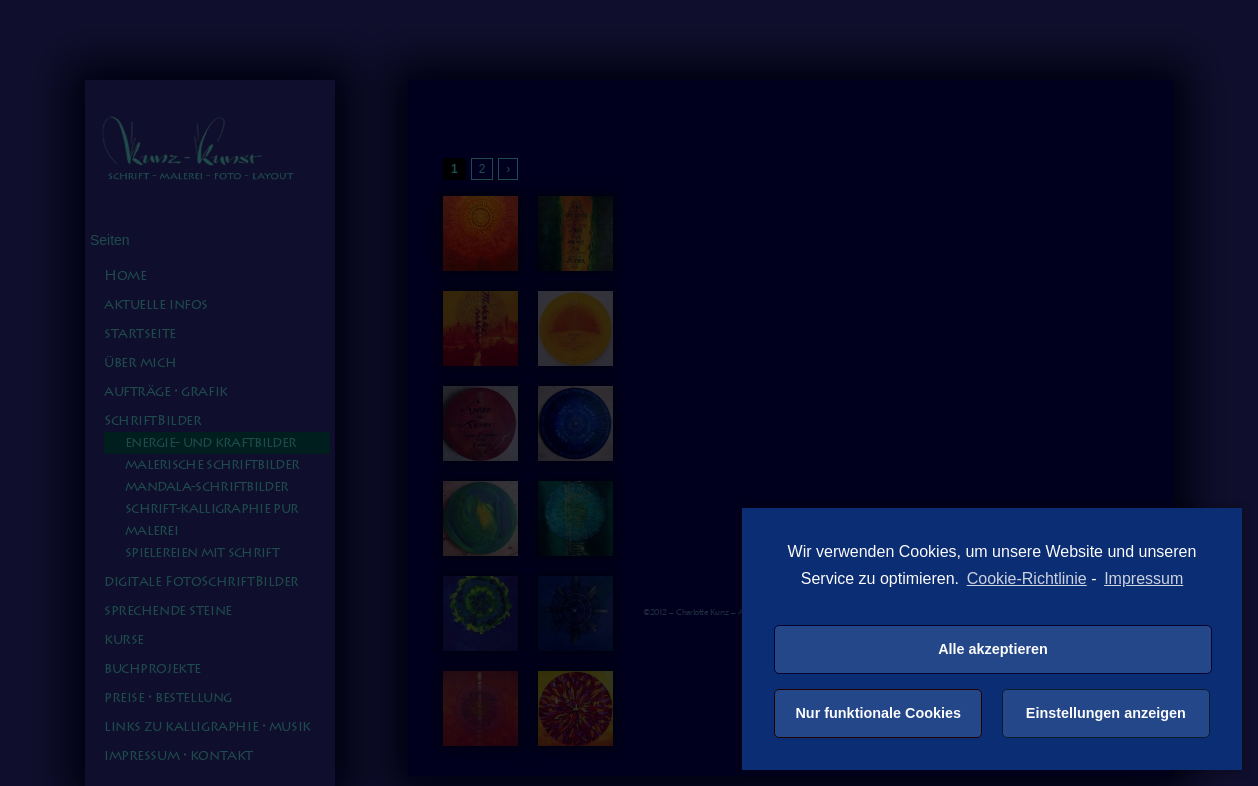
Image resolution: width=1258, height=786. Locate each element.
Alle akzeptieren (993, 649)
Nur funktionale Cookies (878, 713)
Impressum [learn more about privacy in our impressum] (1143, 578)
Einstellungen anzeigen (1106, 713)
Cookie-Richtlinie (1027, 578)
